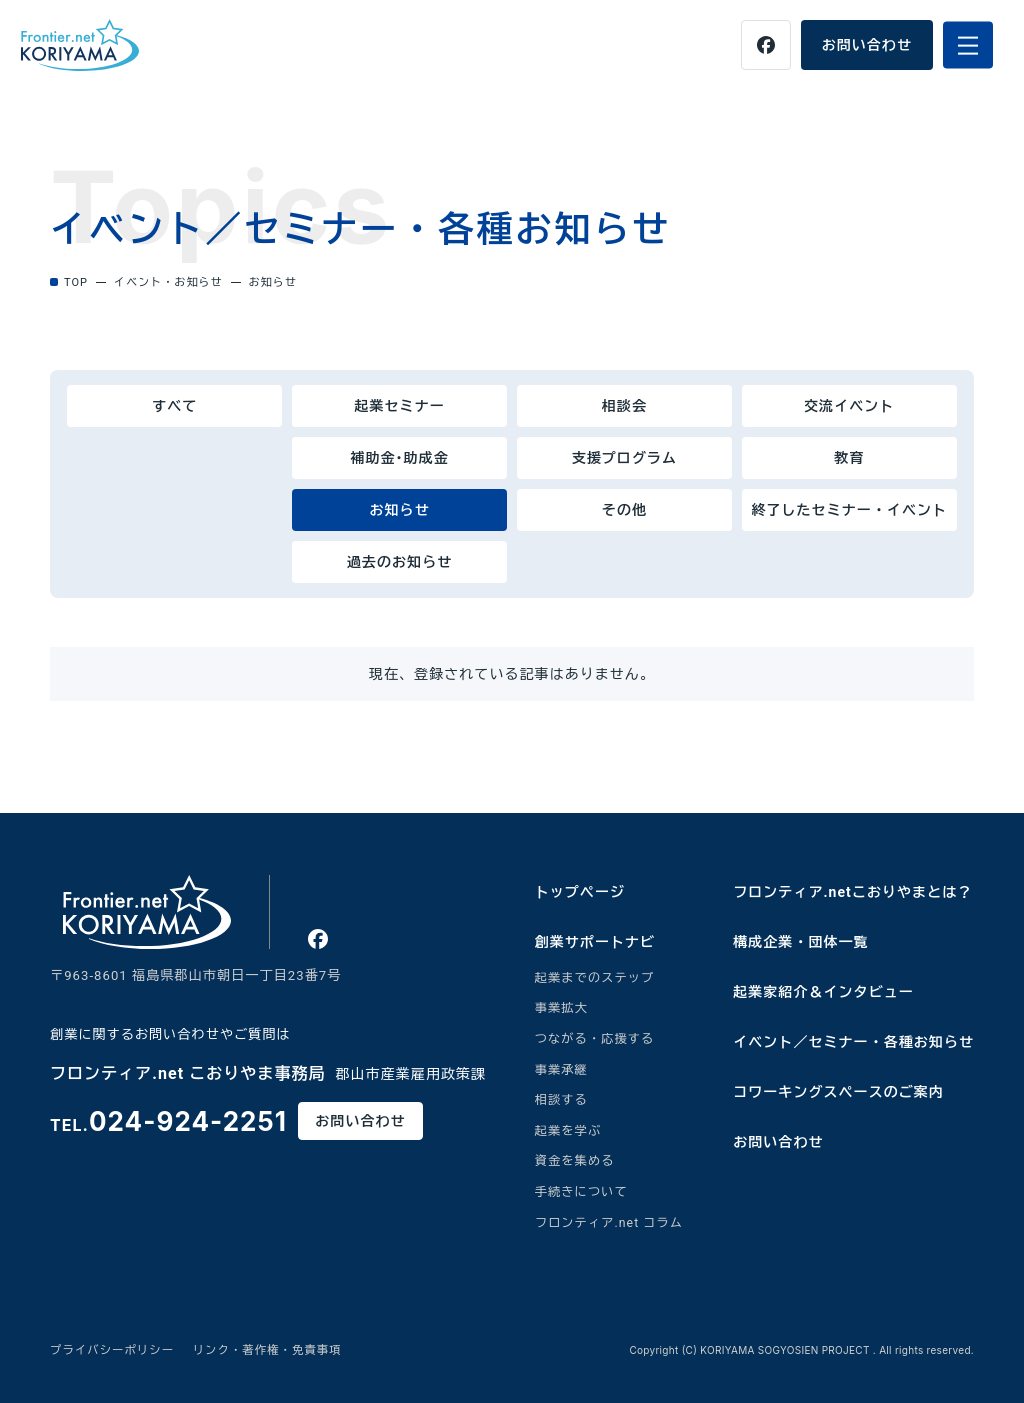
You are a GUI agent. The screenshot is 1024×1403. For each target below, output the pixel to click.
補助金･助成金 (399, 458)
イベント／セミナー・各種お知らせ (853, 1042)
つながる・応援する (595, 1039)
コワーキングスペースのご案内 (838, 1092)
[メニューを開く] (968, 45)
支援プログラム (624, 458)
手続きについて (581, 1192)
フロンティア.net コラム (609, 1223)
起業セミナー (399, 406)
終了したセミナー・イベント (849, 510)
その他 (624, 510)
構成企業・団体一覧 (800, 942)
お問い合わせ (867, 45)
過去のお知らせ (399, 562)
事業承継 (561, 1070)
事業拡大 (561, 1008)
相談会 (624, 406)
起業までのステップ (595, 978)
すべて (174, 406)
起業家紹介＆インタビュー (823, 992)
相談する (561, 1100)
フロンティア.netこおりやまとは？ (852, 892)
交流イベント (849, 406)
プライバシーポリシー (112, 1350)
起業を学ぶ (568, 1131)
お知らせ (399, 510)
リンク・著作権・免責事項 (267, 1350)
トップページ (580, 892)
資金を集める (575, 1161)
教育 (849, 458)
